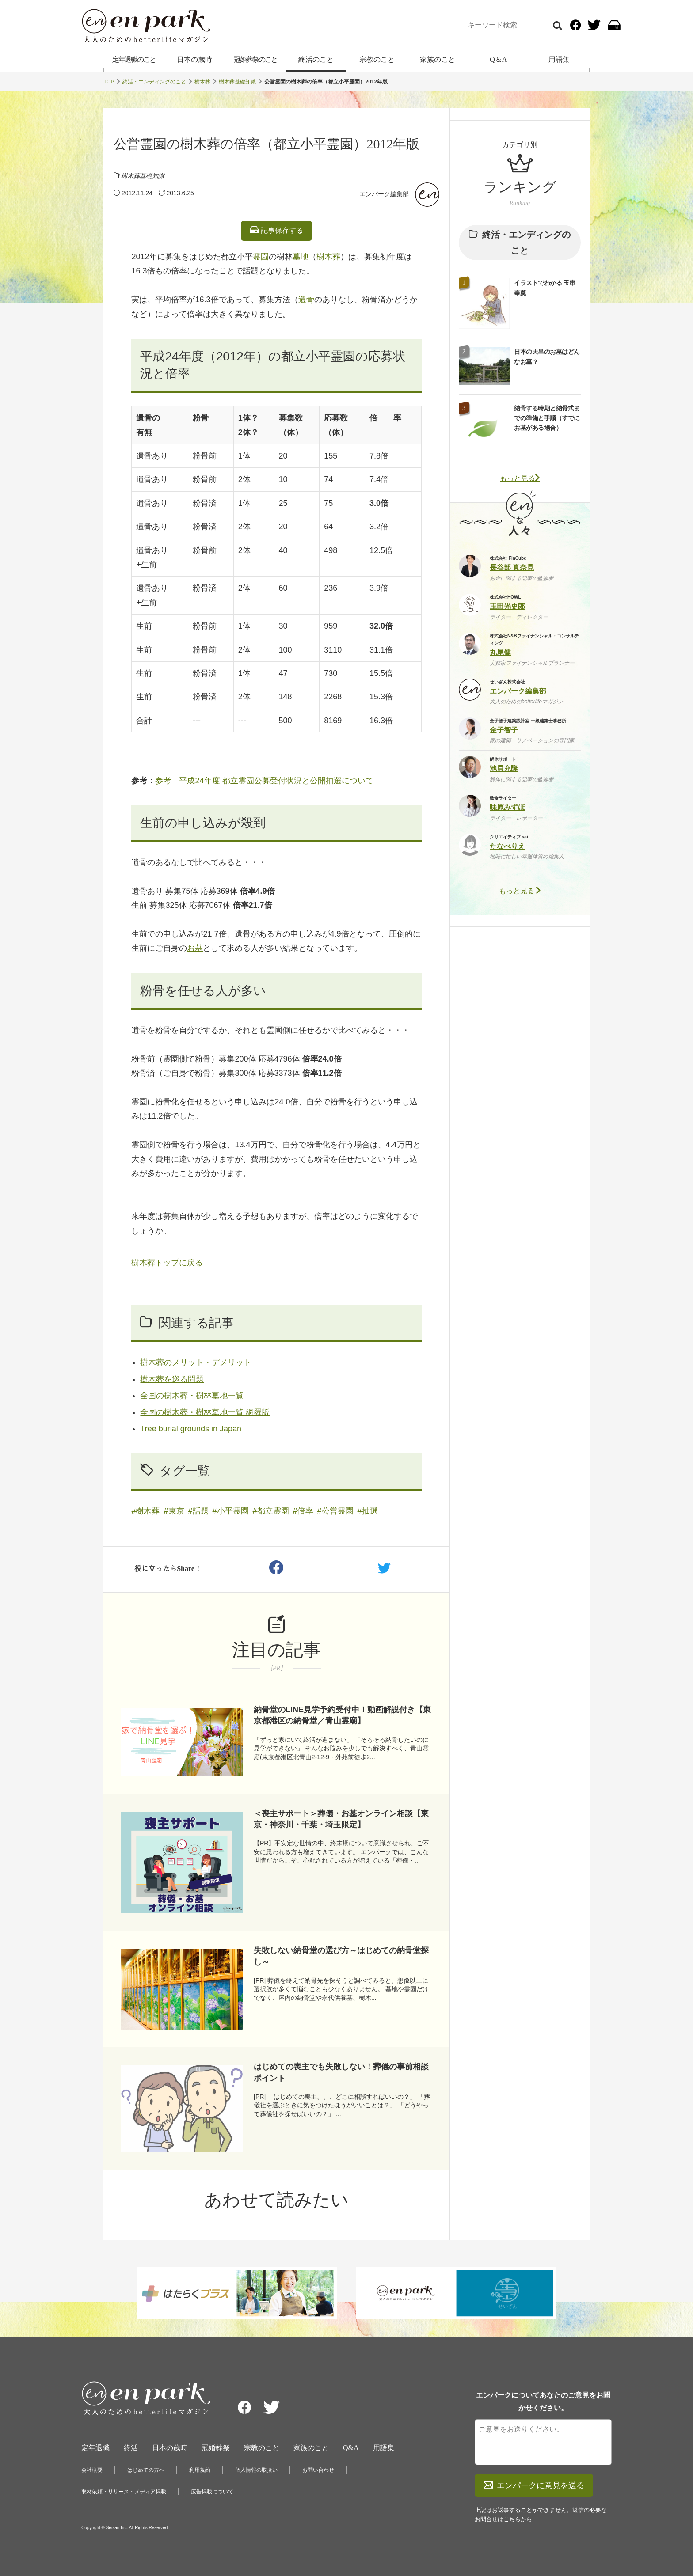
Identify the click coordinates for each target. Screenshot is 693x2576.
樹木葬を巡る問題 (172, 1379)
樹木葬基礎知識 (237, 82)
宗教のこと (377, 59)
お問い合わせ (318, 2470)
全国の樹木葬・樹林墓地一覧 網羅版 (205, 1412)
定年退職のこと (134, 59)
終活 (131, 2447)
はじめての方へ (145, 2470)
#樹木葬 (145, 1510)
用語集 (559, 59)
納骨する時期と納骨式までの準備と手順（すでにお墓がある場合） (547, 418)
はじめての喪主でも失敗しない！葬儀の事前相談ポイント (341, 2072)
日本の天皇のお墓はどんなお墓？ (547, 356)
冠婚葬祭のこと (255, 59)
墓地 (300, 256)
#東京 (174, 1510)
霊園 (261, 256)
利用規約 (199, 2470)
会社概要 (92, 2470)
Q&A (351, 2447)
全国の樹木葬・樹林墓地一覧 (192, 1395)
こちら (512, 2519)
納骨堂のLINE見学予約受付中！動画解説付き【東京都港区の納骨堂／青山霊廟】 (342, 1715)
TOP (108, 82)
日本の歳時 (194, 59)
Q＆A (498, 59)
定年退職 (95, 2447)
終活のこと (316, 59)
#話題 (198, 1510)
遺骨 (306, 299)
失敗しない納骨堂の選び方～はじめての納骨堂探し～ (341, 1956)
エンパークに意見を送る (534, 2485)
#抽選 (368, 1510)
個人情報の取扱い (256, 2470)
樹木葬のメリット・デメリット (195, 1362)
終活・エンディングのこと (154, 82)
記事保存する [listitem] (276, 230)
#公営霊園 (335, 1510)
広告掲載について (212, 2492)
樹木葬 (202, 82)
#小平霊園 (231, 1510)
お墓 (195, 948)
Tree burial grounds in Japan (190, 1428)
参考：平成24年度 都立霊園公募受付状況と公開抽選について (264, 780)
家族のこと (437, 59)
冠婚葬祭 (216, 2447)
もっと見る (520, 478)
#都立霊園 (271, 1510)
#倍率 (303, 1510)
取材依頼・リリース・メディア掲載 (123, 2492)
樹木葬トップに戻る (167, 1262)
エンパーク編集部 (384, 193)
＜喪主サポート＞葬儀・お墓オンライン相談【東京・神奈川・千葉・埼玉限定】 (341, 1819)
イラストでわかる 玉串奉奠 (544, 287)
